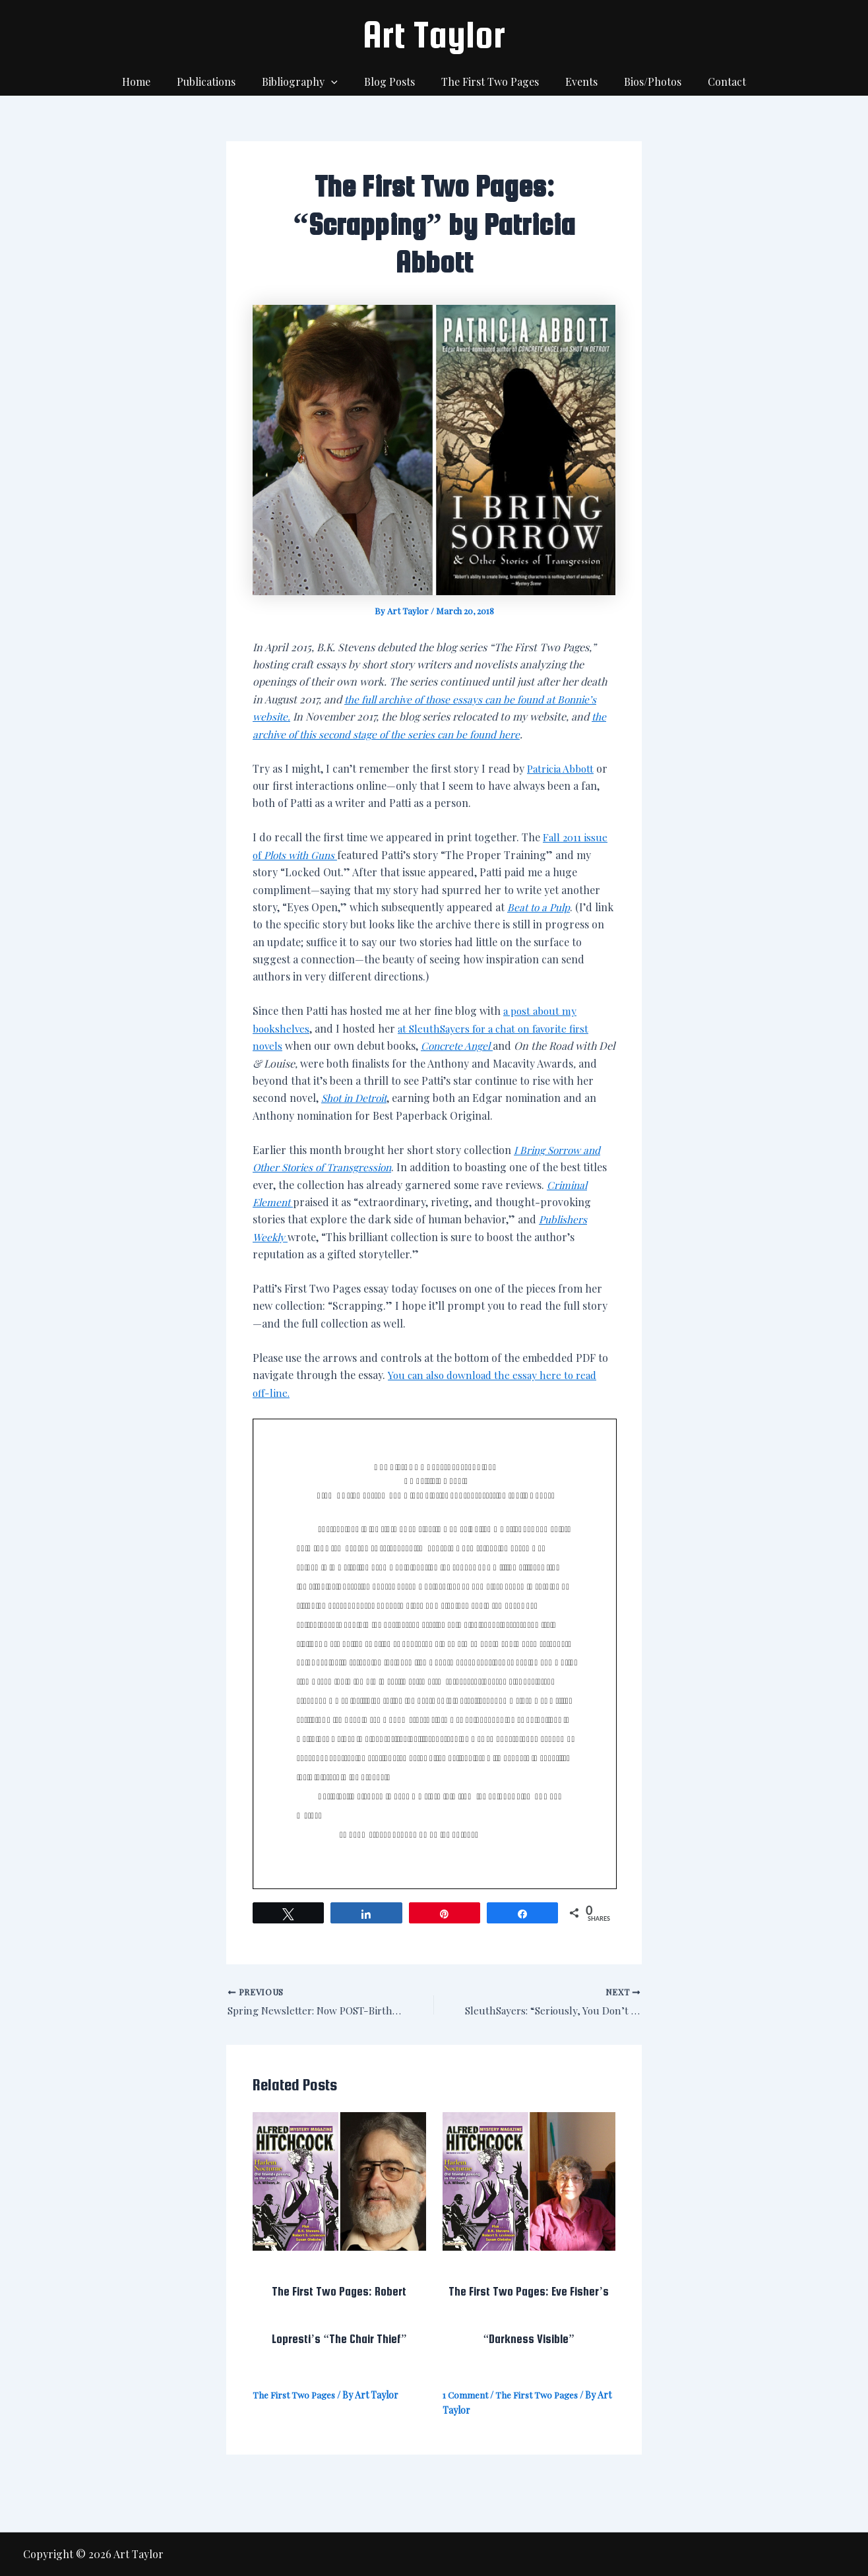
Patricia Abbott (562, 768)
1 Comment (466, 2397)
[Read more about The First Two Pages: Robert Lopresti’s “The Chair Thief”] (339, 2181)
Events (573, 81)
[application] (339, 82)
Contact (708, 81)
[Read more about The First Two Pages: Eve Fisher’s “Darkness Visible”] (529, 2181)
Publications (219, 81)
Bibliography (308, 82)
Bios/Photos (639, 81)
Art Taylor (434, 34)
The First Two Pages (487, 81)
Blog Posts (392, 81)
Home (154, 81)
